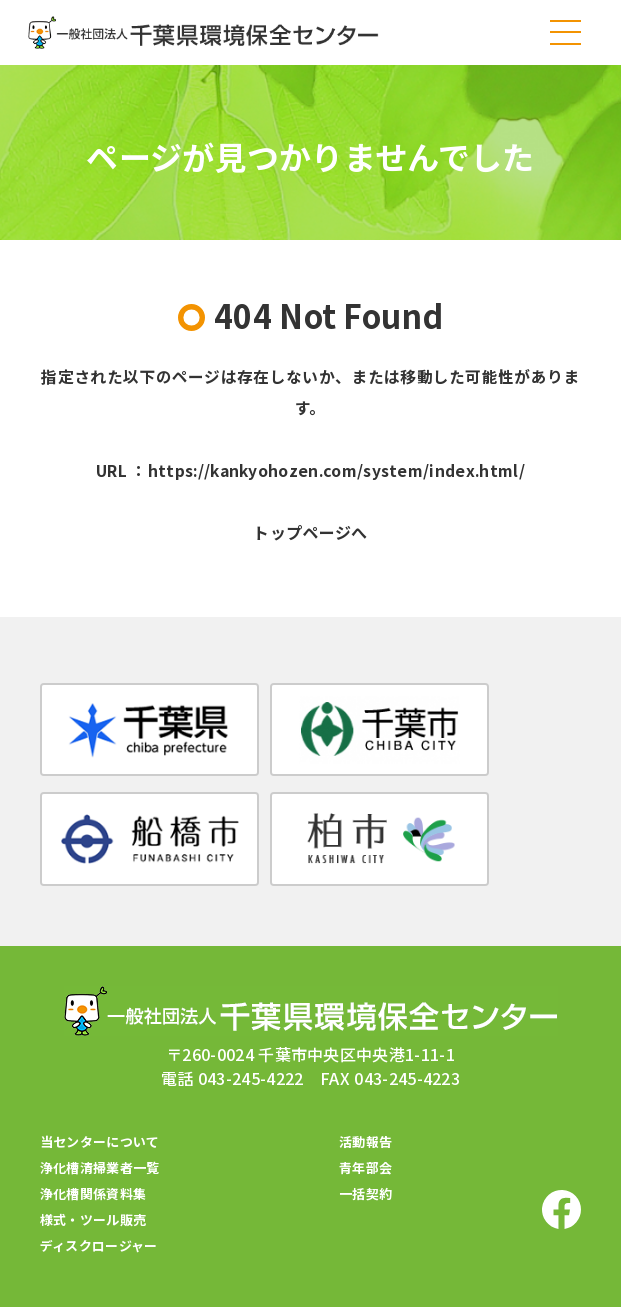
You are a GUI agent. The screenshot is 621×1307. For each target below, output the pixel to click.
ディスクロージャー (99, 1209)
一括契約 (365, 1157)
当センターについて (100, 1105)
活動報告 (365, 1105)
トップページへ (310, 535)
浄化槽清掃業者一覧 (100, 1131)
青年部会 (365, 1131)
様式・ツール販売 (93, 1183)
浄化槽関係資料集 (93, 1157)
